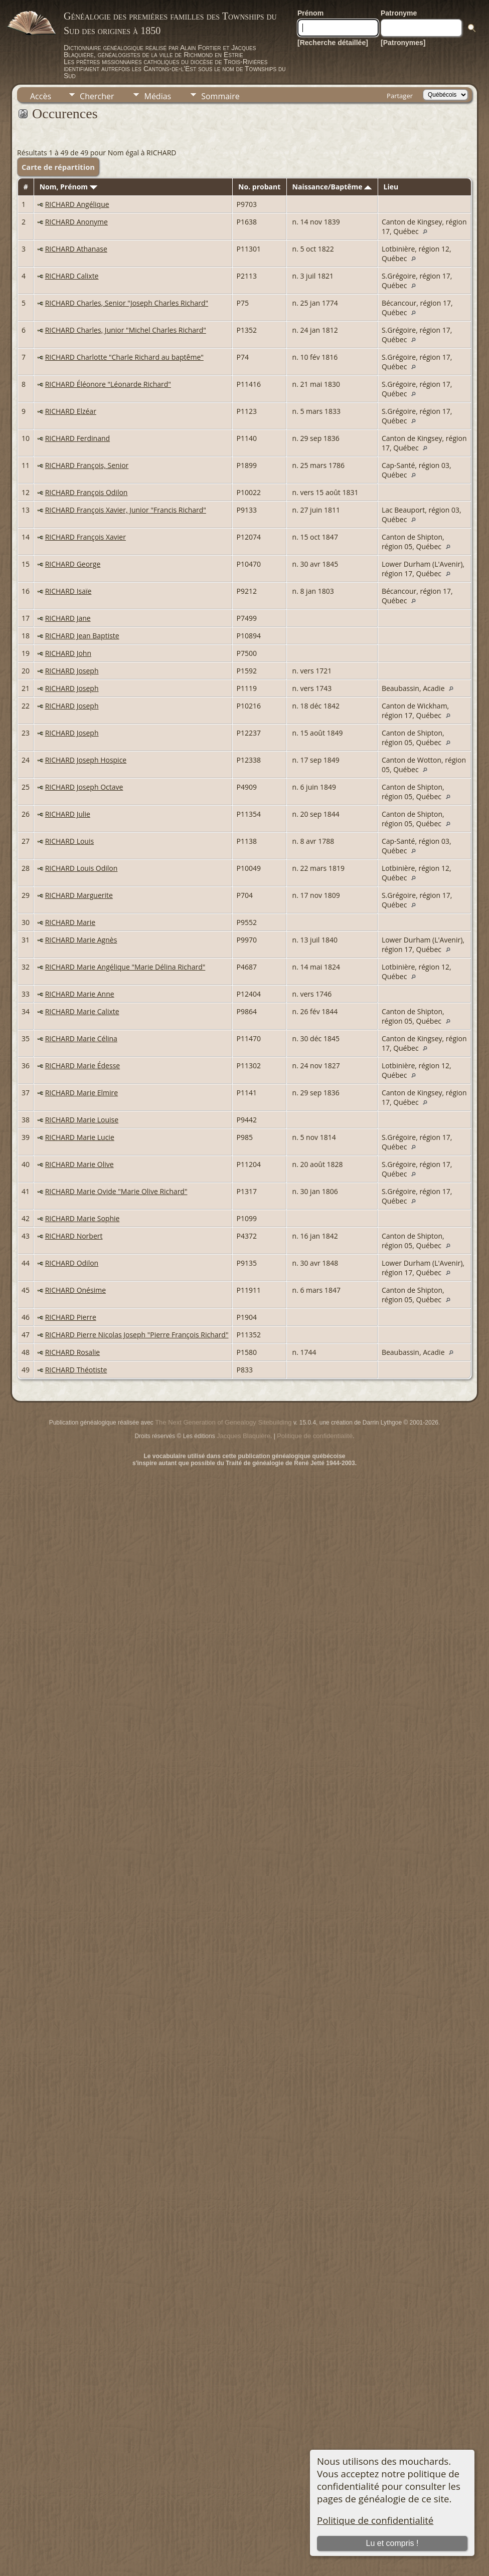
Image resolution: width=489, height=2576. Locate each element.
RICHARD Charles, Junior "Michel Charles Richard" (125, 330)
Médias (157, 96)
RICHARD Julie (67, 814)
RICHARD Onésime (75, 1290)
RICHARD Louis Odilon (81, 868)
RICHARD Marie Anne (79, 994)
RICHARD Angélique (77, 204)
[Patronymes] (403, 43)
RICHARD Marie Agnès (81, 940)
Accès (40, 96)
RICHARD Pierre (70, 1317)
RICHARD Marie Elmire (81, 1092)
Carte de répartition (58, 167)
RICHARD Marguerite (79, 895)
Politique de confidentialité (375, 2520)
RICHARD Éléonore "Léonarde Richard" (108, 384)
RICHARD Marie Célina (81, 1038)
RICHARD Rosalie (72, 1352)
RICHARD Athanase (76, 249)
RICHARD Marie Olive (79, 1164)
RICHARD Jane (68, 618)
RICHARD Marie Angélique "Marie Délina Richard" (125, 967)
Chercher (97, 96)
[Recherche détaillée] (332, 43)
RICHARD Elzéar (70, 411)
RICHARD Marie (70, 922)
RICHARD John (68, 653)
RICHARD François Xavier (85, 537)
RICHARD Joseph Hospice (86, 760)
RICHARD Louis (69, 841)
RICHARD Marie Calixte (82, 1011)
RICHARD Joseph (72, 670)
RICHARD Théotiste (76, 1369)
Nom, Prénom (68, 186)
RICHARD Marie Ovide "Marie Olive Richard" (116, 1191)
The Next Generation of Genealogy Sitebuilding (223, 1422)
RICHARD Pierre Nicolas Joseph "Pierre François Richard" (137, 1334)
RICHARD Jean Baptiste (82, 635)
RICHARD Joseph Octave (84, 787)
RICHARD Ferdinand (77, 438)
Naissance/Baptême (332, 186)
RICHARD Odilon (72, 1263)
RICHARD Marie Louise (82, 1119)
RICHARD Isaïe (68, 591)
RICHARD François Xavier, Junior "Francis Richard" (125, 510)
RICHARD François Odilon (86, 492)
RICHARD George (73, 564)
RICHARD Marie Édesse (82, 1065)
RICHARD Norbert (74, 1236)
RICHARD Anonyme (76, 221)
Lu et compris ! (392, 2543)
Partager (400, 95)
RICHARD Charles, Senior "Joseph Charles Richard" (126, 303)
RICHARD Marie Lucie (79, 1137)
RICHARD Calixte (72, 276)
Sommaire (220, 96)
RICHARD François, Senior (87, 465)
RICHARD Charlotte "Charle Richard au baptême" (124, 357)
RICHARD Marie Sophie (82, 1218)
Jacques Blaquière (243, 1436)
